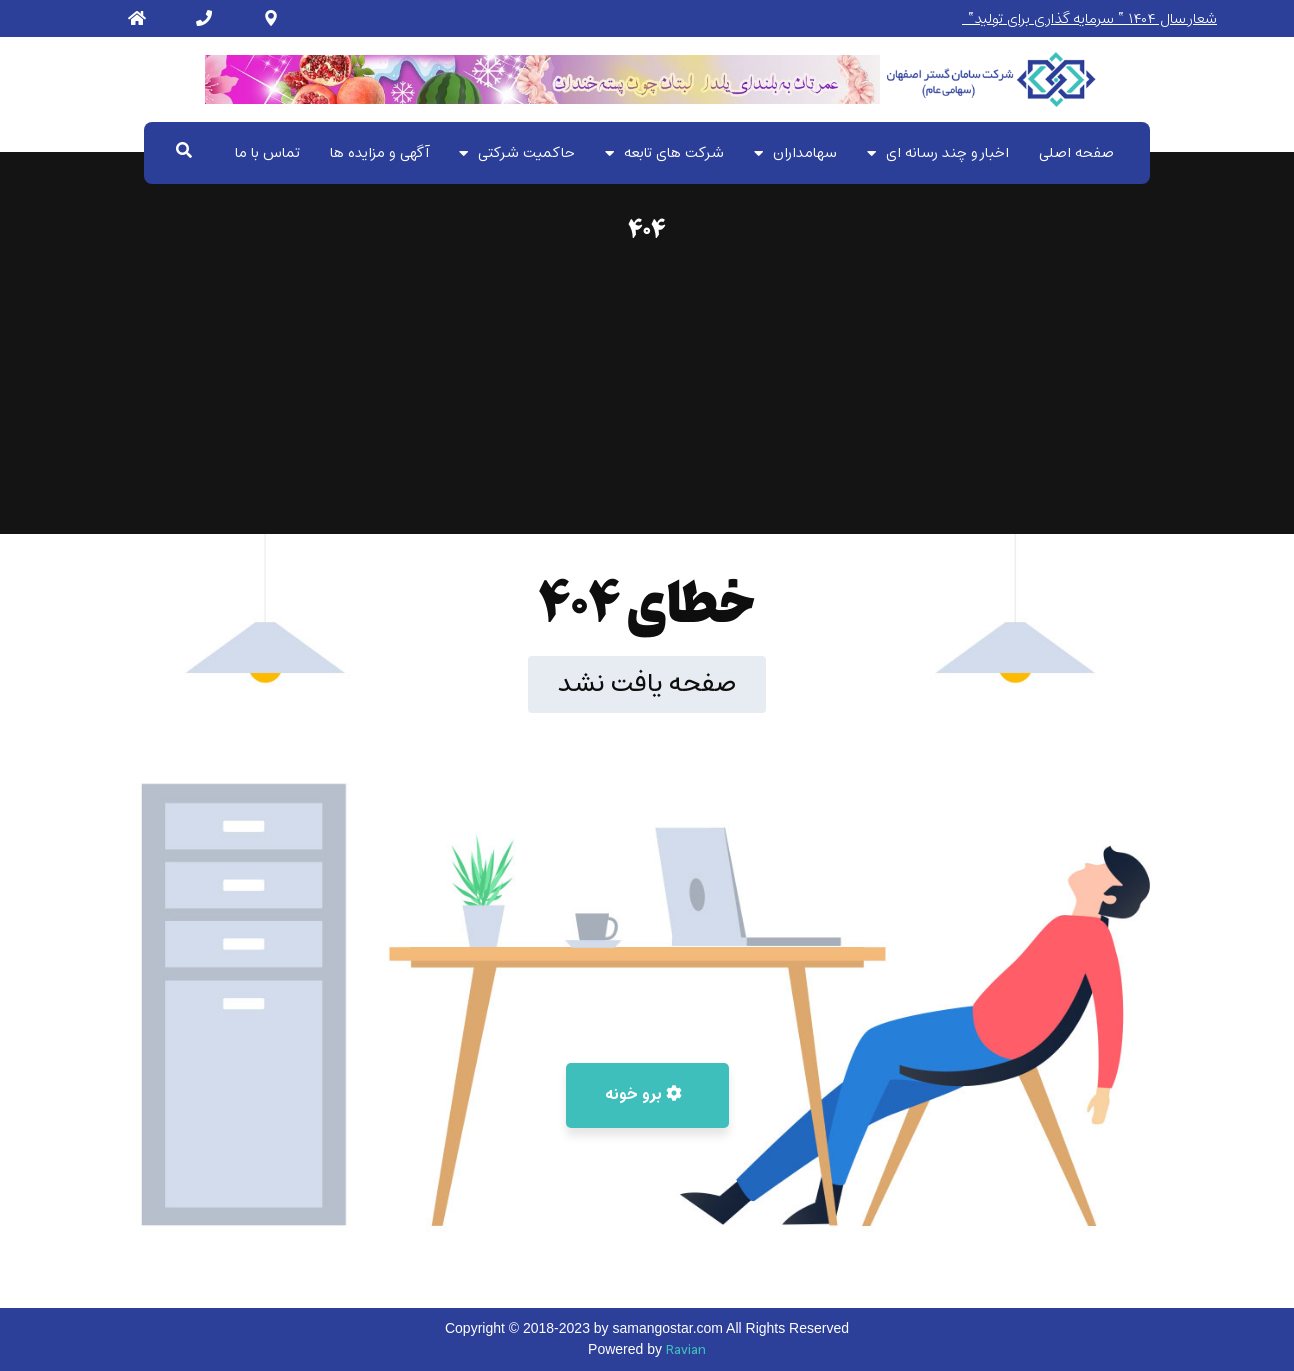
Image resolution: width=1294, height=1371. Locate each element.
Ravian (686, 1350)
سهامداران (795, 153)
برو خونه (643, 1095)
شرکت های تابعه (664, 153)
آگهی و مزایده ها (379, 153)
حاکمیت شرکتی (517, 153)
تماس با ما (267, 153)
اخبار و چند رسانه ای (938, 153)
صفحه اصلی (1076, 153)
